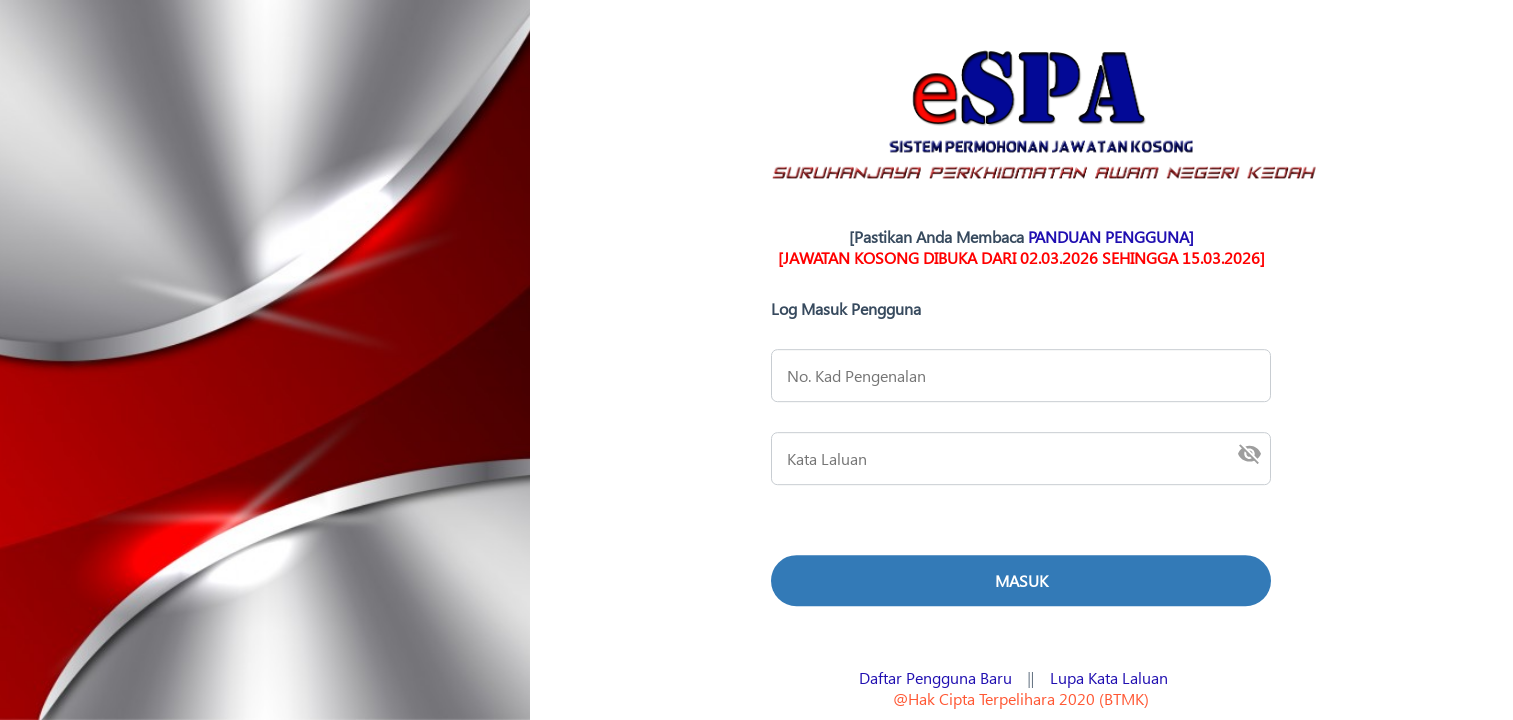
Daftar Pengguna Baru (935, 677)
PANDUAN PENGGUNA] (1111, 236)
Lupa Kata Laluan (1109, 677)
